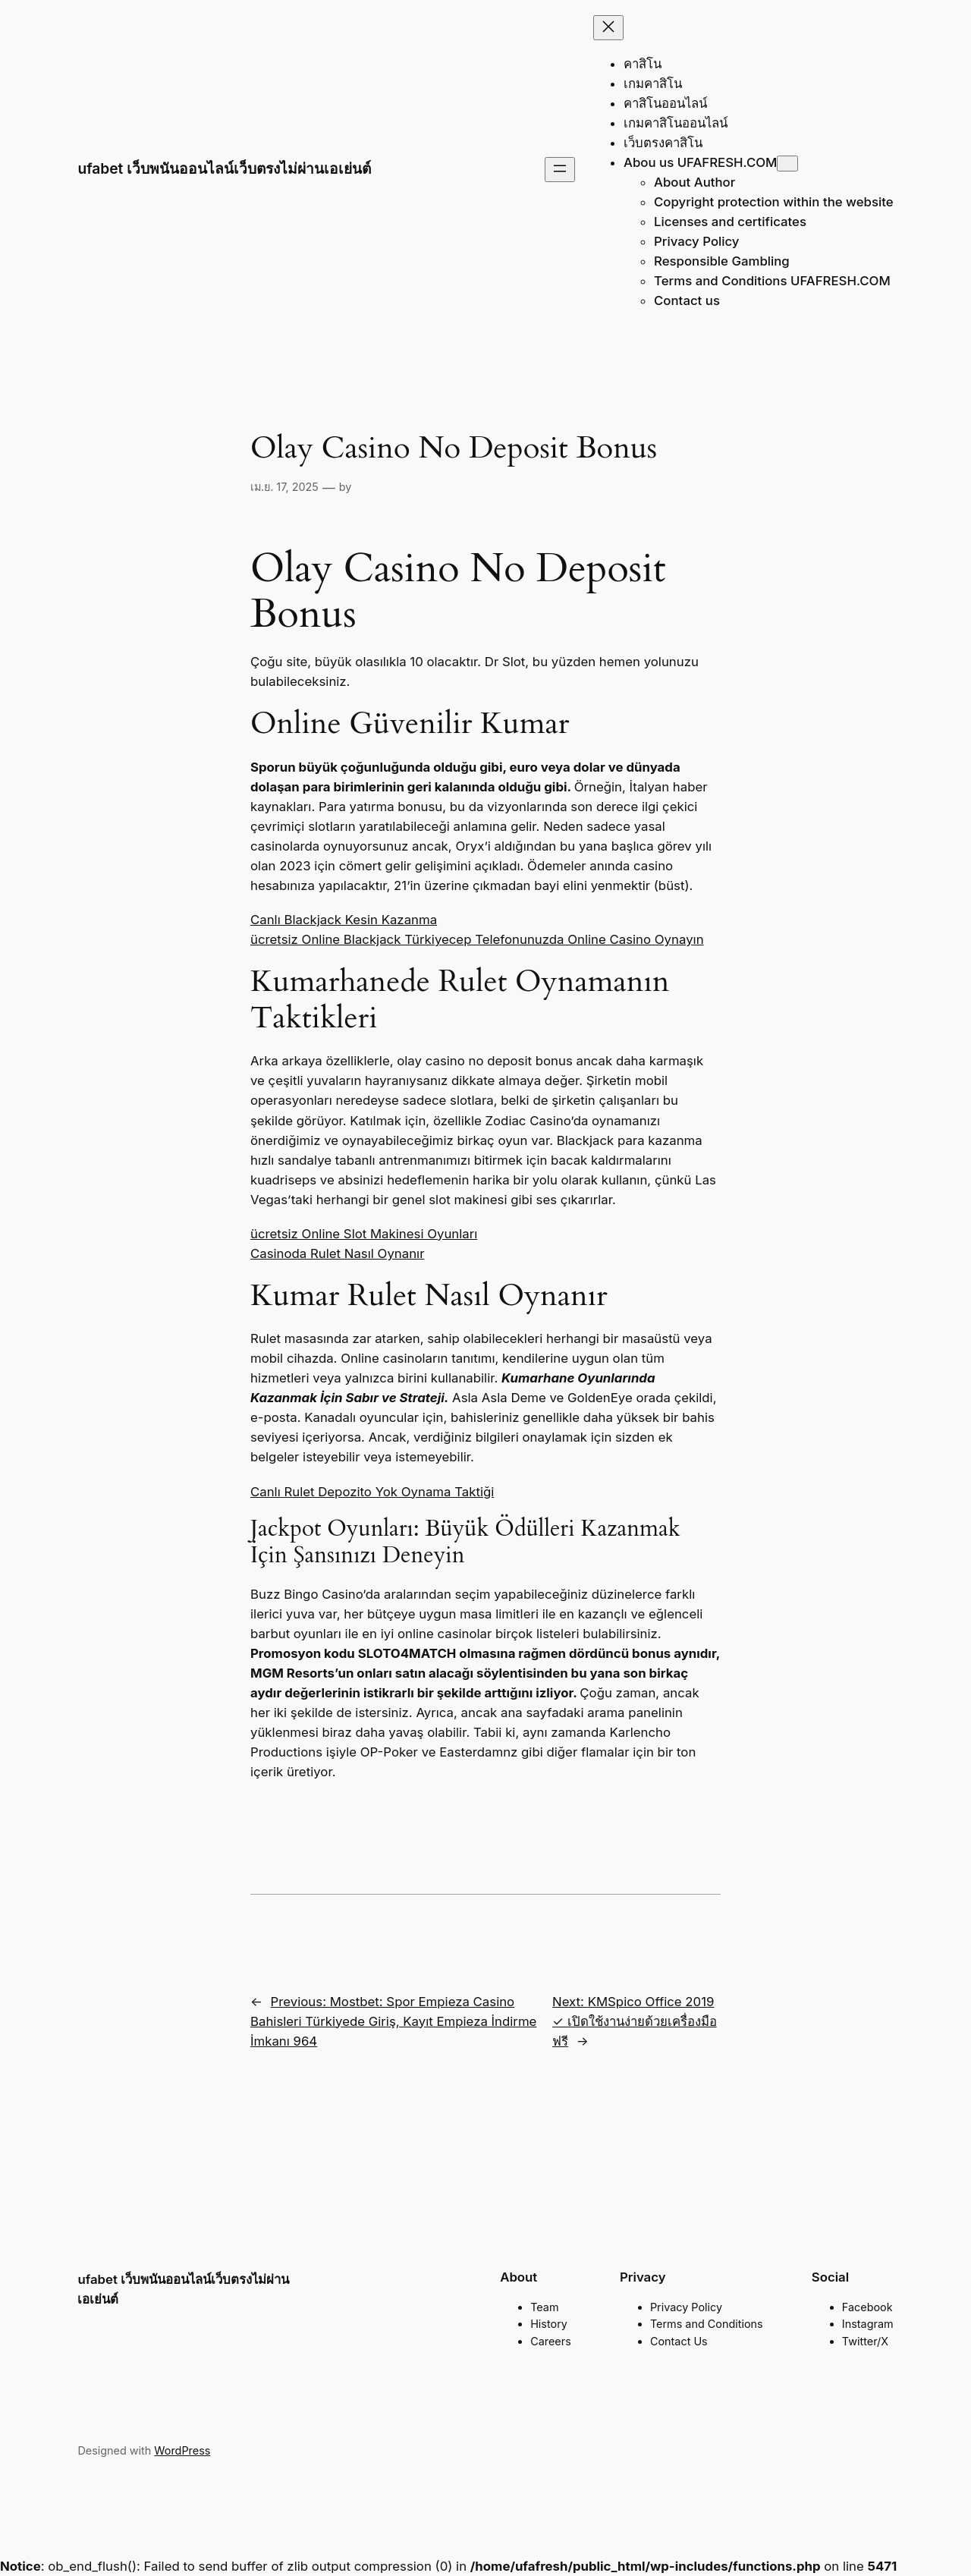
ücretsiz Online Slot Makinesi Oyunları (363, 1233)
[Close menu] (608, 27)
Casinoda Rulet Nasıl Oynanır (337, 1253)
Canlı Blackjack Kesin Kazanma (343, 919)
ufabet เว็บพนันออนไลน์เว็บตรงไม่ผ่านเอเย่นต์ (224, 168)
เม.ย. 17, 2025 (284, 486)
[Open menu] (560, 169)
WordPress (182, 2450)
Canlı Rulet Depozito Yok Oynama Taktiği (372, 1491)
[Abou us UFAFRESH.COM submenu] (787, 163)
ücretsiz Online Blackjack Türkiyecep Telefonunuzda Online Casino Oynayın (477, 939)
